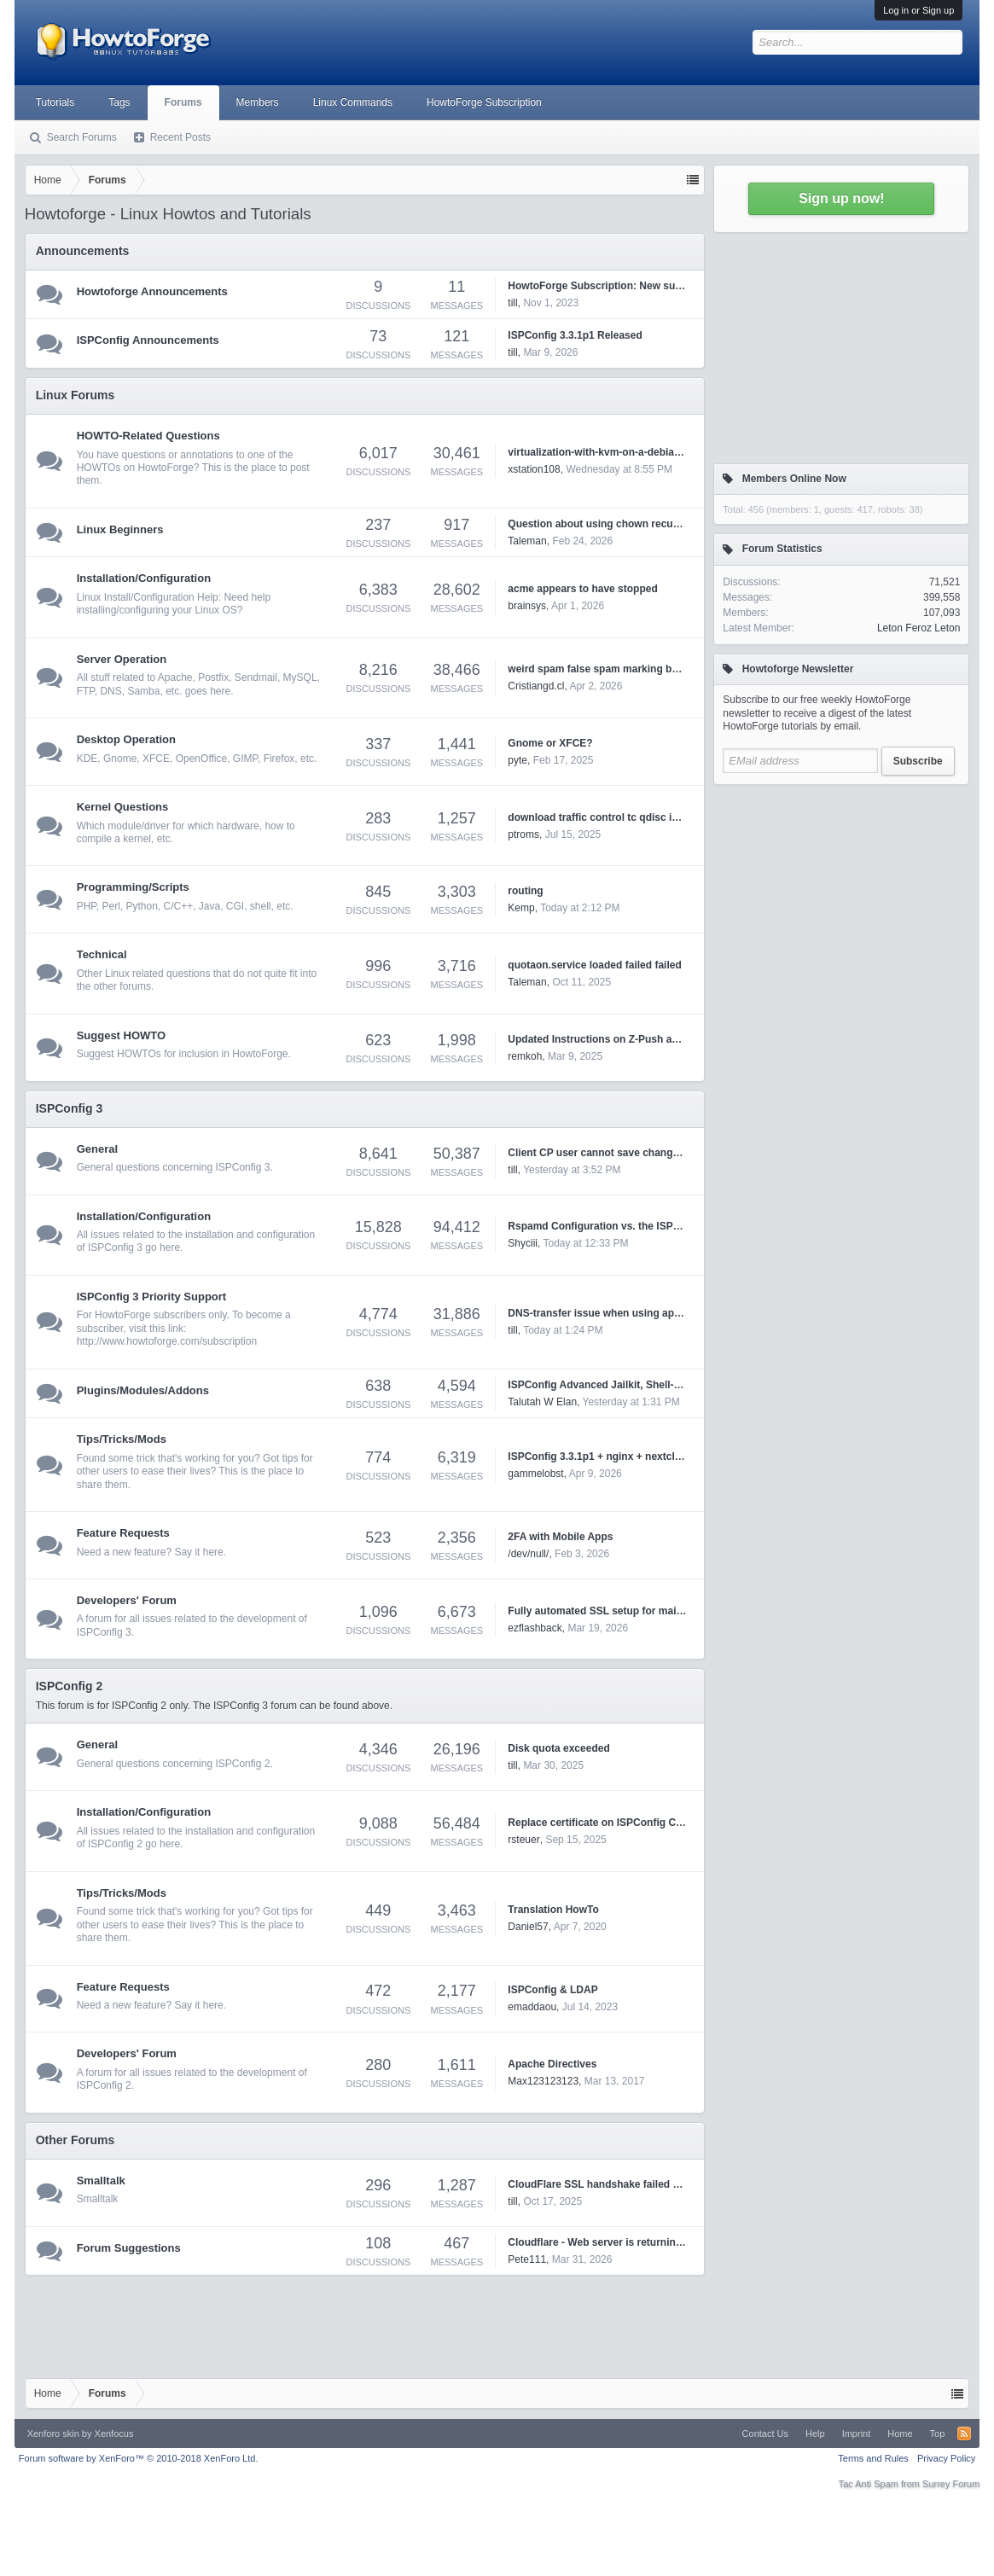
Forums (183, 102)
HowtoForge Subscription (484, 102)
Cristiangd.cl (536, 686)
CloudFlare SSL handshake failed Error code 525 (626, 2184)
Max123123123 (543, 2081)
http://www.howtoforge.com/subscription (167, 1341)
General (97, 1149)
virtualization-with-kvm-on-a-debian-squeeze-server (633, 452)
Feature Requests (123, 1532)
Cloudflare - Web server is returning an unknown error (639, 2242)
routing (525, 891)
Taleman (527, 541)
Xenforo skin (53, 2433)
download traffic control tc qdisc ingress (606, 817)
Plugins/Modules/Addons (143, 1390)
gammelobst (535, 1474)
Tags (119, 102)
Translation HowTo (553, 1910)
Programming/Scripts (133, 887)
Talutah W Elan (542, 1402)
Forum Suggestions (129, 2248)
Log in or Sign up (918, 10)
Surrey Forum (950, 2484)
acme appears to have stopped (582, 589)
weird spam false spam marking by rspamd (612, 669)
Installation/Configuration (144, 578)
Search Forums (82, 137)
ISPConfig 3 (69, 1108)
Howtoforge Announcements (152, 291)
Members (257, 102)
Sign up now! (841, 198)
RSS (964, 2433)
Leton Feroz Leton (918, 628)
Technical (102, 954)
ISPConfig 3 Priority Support (152, 1296)
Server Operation (122, 659)
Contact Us (765, 2433)
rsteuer (523, 1840)
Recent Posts (180, 137)
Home (899, 2433)
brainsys (527, 606)
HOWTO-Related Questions (148, 435)
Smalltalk (101, 2180)
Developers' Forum (127, 1600)
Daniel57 (528, 1927)
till (512, 303)
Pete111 (527, 2259)
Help (815, 2433)
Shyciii (523, 1243)
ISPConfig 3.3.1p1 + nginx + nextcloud (600, 1456)
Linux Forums (75, 395)
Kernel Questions (123, 806)
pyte (517, 760)
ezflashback (534, 1628)
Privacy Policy (946, 2458)
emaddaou (532, 2007)
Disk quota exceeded (558, 1748)
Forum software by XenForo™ (139, 2458)
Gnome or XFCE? (550, 743)
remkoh (525, 1056)
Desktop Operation (126, 739)
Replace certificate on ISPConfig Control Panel (621, 1823)
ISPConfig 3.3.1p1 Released (575, 335)
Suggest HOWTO (121, 1035)
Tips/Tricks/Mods (121, 1439)
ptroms (523, 834)
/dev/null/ (528, 1554)
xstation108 (534, 469)
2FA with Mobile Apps (560, 1537)
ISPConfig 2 (69, 1686)
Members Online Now (794, 479)
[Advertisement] (841, 900)
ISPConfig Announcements (148, 340)
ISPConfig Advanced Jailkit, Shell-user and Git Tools (635, 1385)
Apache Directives (552, 2064)
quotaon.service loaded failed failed (594, 965)
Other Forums (75, 2140)
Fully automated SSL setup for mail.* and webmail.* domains (655, 1611)
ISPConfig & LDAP (552, 1990)
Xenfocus (114, 2433)
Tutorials (55, 102)
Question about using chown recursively (606, 524)
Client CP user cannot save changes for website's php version (659, 1153)
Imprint (856, 2433)
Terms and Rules (873, 2458)
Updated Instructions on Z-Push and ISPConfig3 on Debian (650, 1039)
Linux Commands (352, 102)
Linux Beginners (120, 529)
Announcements (83, 251)
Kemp (521, 908)
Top (937, 2433)
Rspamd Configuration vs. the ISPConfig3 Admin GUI (637, 1226)
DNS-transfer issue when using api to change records (638, 1313)
